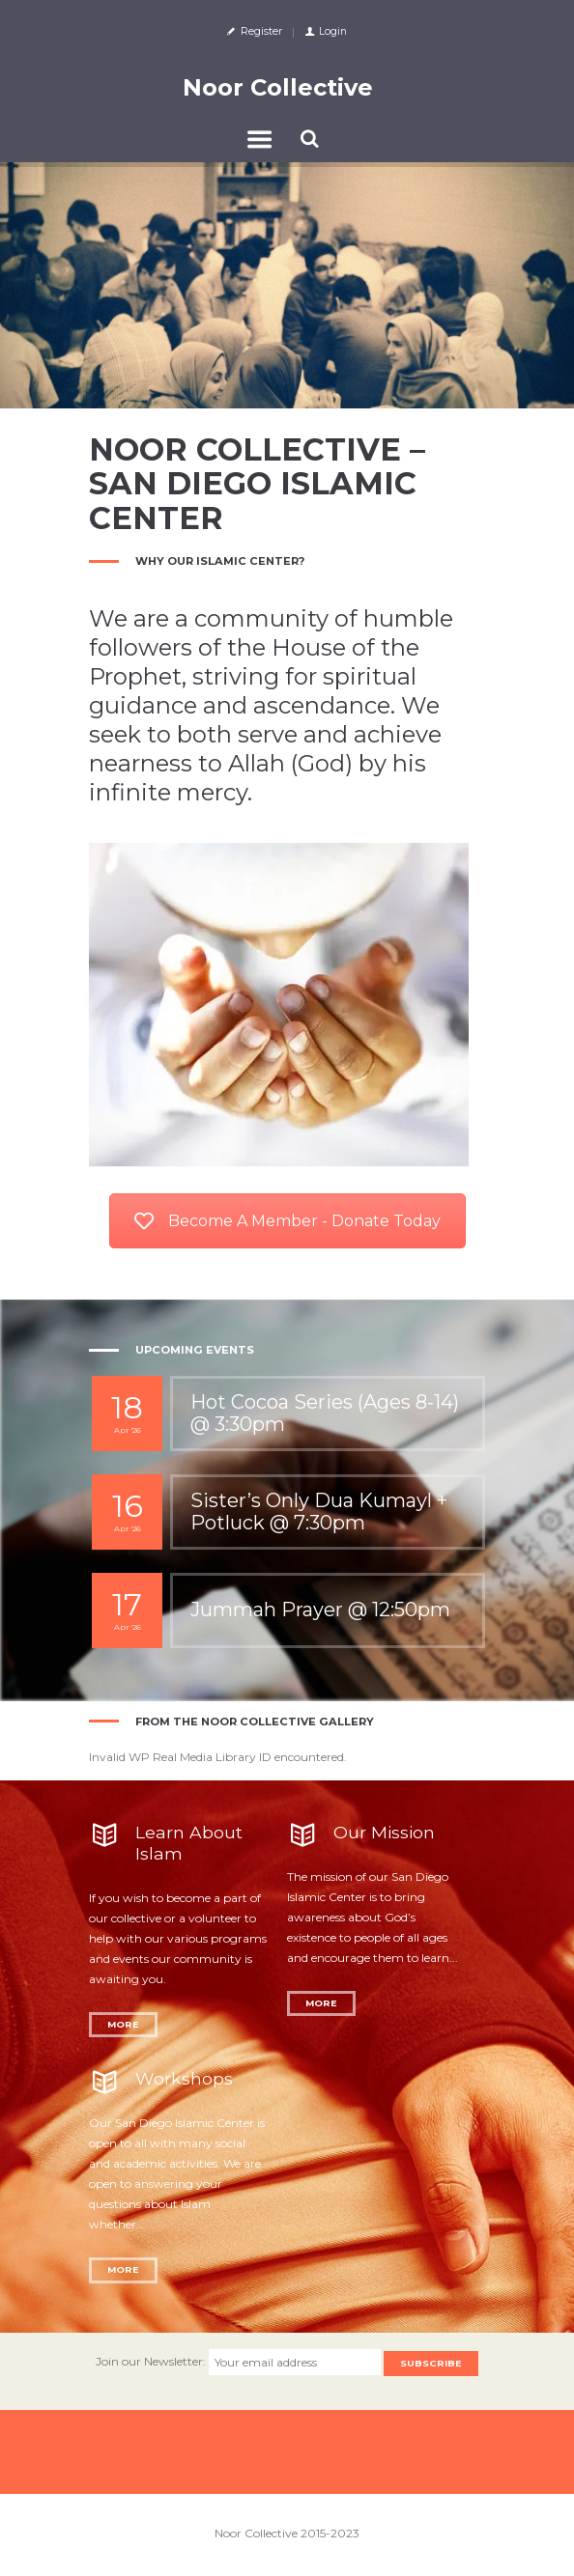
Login (333, 31)
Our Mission (384, 1832)
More (123, 2024)
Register (261, 31)
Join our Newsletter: (152, 2362)
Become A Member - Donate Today (287, 1221)
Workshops (184, 2078)
